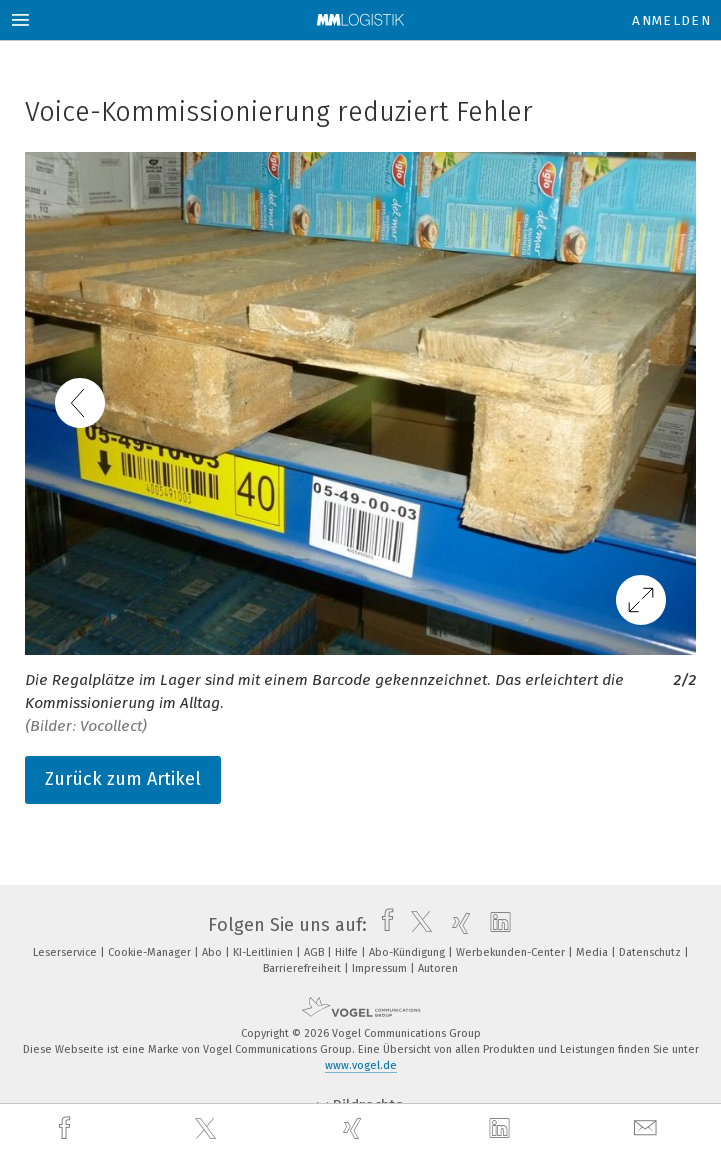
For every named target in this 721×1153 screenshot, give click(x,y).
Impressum (381, 968)
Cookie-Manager (151, 952)
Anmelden (671, 20)
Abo (213, 952)
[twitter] (208, 1129)
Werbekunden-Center (512, 952)
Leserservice (66, 952)
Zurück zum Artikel (123, 779)
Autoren (438, 968)
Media (593, 952)
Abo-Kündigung (408, 952)
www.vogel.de (361, 1065)
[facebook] (67, 1128)
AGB (315, 952)
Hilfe (348, 952)
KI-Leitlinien (264, 952)
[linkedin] (502, 1129)
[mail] (648, 1128)
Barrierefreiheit (303, 968)
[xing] (355, 1128)
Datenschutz (651, 952)
